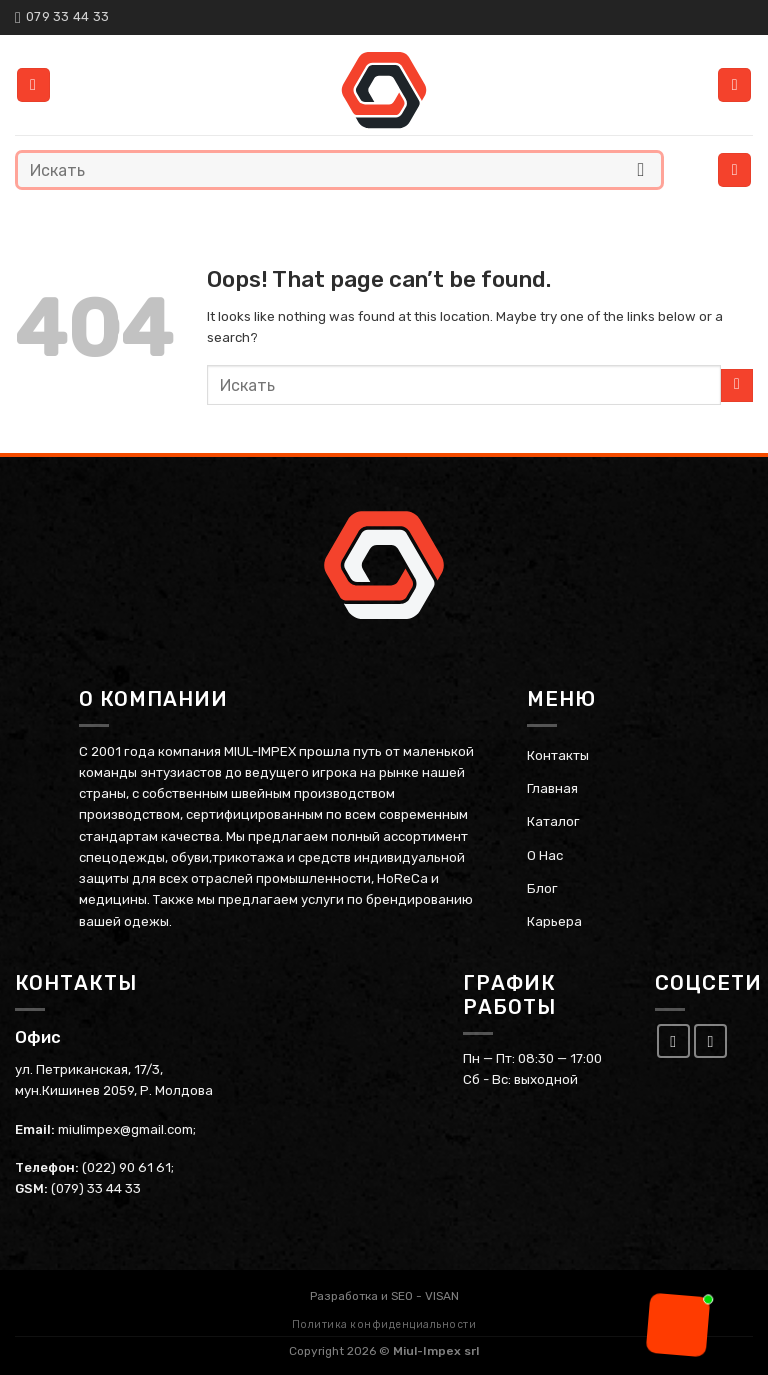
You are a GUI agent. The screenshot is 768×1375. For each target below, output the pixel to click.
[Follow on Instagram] (711, 1040)
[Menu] (734, 170)
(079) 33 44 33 (96, 1188)
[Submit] (641, 169)
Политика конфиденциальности (384, 1324)
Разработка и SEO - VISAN (384, 1295)
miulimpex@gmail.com (125, 1128)
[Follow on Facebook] (674, 1040)
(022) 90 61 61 (126, 1166)
